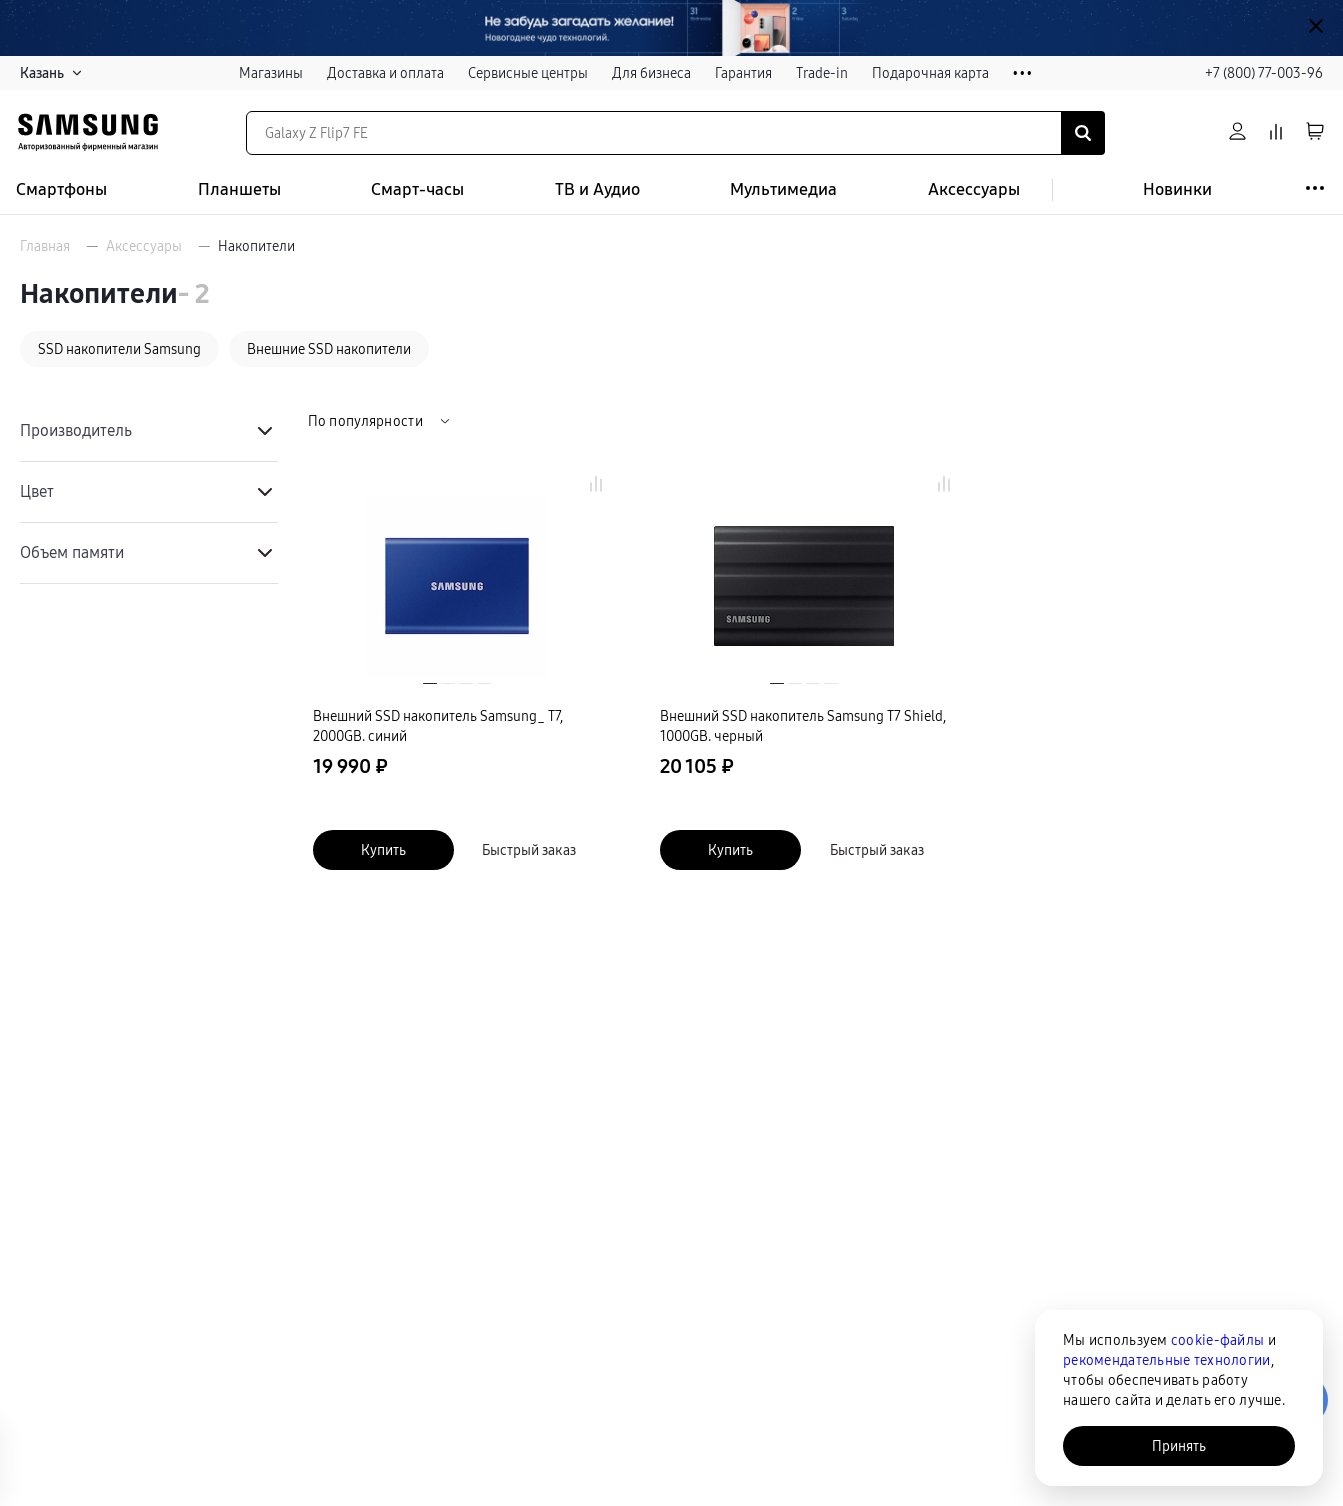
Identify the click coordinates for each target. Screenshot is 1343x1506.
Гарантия (743, 73)
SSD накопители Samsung (119, 349)
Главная (45, 246)
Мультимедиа (783, 189)
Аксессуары (974, 189)
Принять (1179, 1446)
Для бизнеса (651, 73)
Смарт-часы (417, 189)
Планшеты (239, 189)
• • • (1022, 73)
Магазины (271, 73)
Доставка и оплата (385, 73)
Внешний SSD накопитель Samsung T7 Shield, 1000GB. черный (803, 726)
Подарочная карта (930, 73)
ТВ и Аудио (597, 189)
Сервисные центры (528, 73)
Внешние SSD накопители (329, 349)
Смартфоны (61, 189)
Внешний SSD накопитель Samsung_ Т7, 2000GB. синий (438, 726)
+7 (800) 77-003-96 (1264, 73)
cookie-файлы (1217, 1340)
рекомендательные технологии (1167, 1360)
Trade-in (822, 73)
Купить (383, 850)
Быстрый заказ (529, 850)
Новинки (1177, 189)
